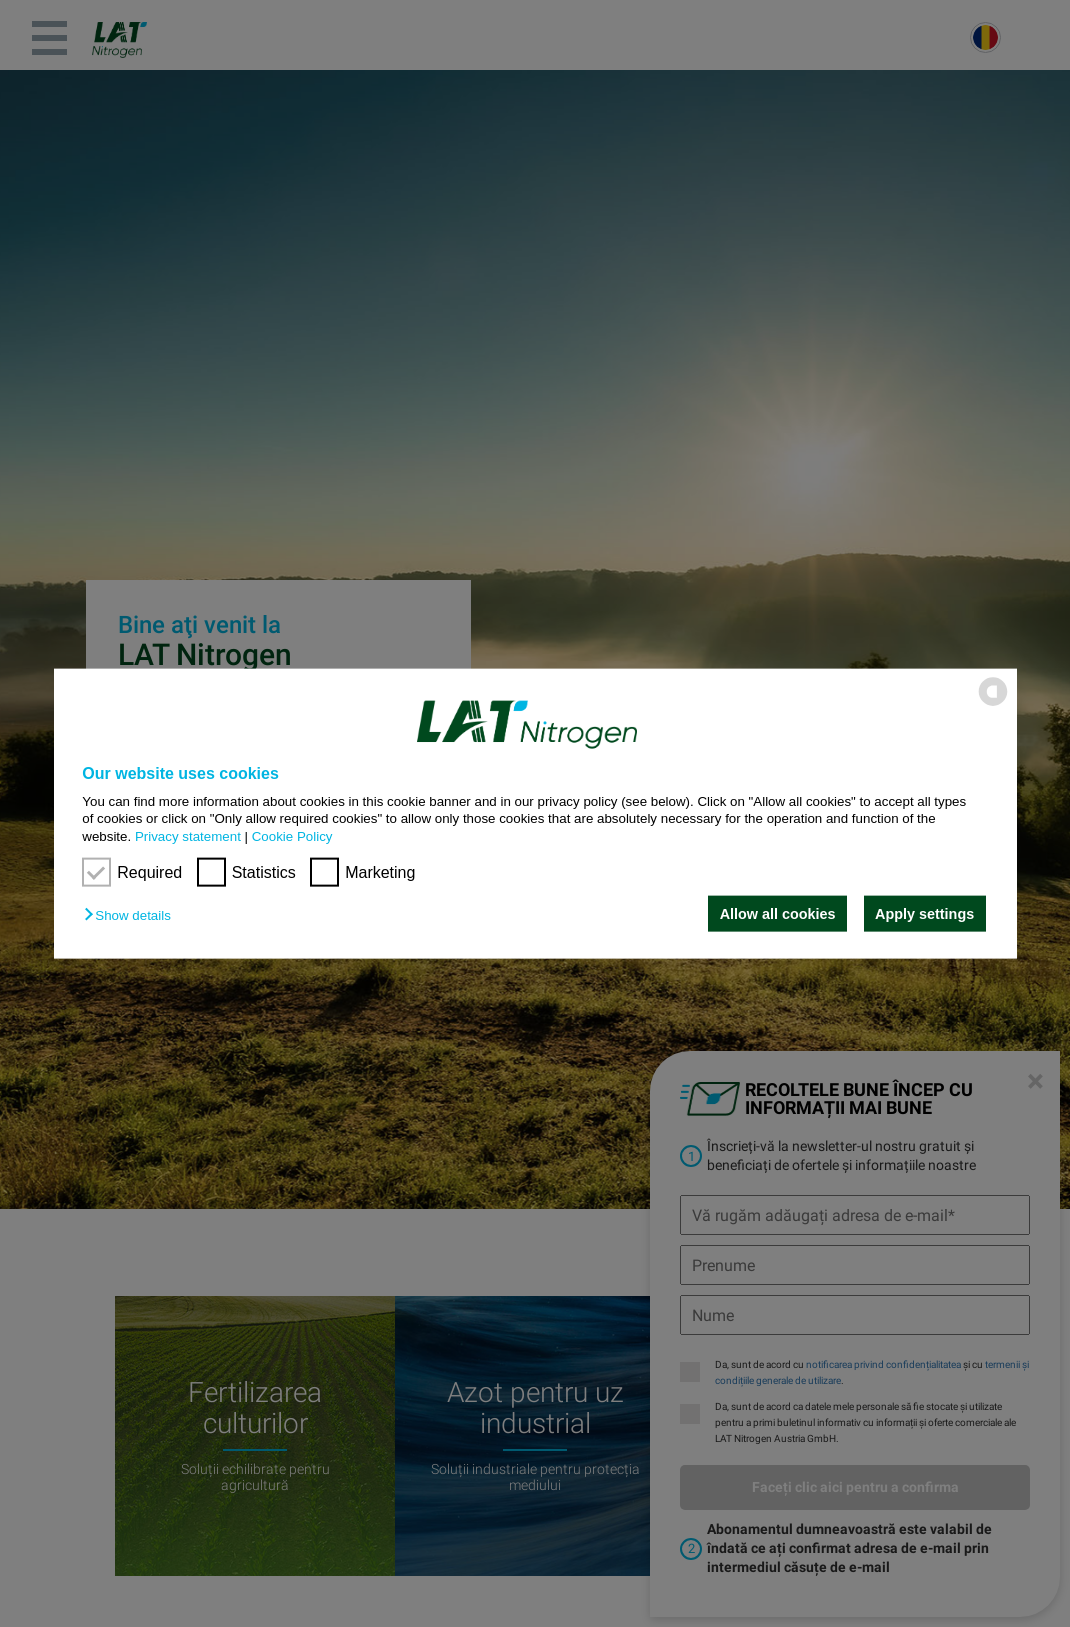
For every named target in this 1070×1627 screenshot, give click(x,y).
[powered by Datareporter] (993, 704)
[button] (132, 915)
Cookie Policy (292, 835)
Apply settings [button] (924, 914)
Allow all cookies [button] (778, 914)
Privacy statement (188, 835)
